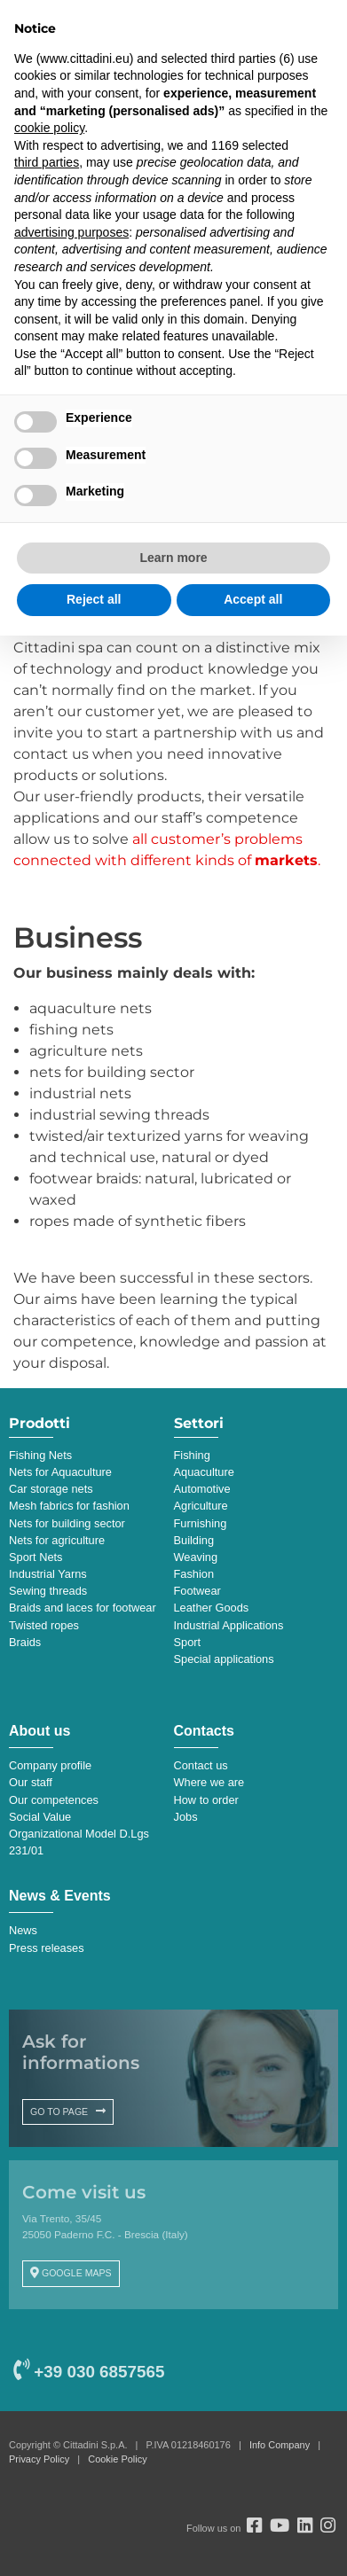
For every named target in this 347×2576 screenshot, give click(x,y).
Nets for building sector (67, 1523)
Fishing (192, 1455)
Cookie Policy (117, 2459)
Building (194, 1540)
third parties (46, 162)
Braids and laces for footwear (82, 1607)
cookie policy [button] (49, 128)
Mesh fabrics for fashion (69, 1505)
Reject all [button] (94, 599)
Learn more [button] (173, 557)
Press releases (46, 1948)
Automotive (202, 1488)
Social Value (40, 1816)
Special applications (224, 1659)
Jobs (186, 1816)
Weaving (196, 1557)
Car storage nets (51, 1488)
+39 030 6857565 (88, 2371)
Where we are (209, 1782)
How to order (206, 1800)
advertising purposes (71, 232)
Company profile (50, 1765)
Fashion (194, 1574)
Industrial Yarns (48, 1574)
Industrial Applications (229, 1625)
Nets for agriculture (57, 1540)
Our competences (54, 1800)
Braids (25, 1642)
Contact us (201, 1765)
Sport (187, 1642)
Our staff (30, 1782)
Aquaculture (204, 1472)
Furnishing (200, 1523)
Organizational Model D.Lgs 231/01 (79, 1842)
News (23, 1930)
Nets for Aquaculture (60, 1472)
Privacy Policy (39, 2459)
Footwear (197, 1590)
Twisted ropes (44, 1625)
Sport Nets (35, 1557)
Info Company (279, 2444)
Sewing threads (48, 1590)
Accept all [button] (253, 599)
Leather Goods (211, 1607)
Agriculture (201, 1505)
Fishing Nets (40, 1455)
